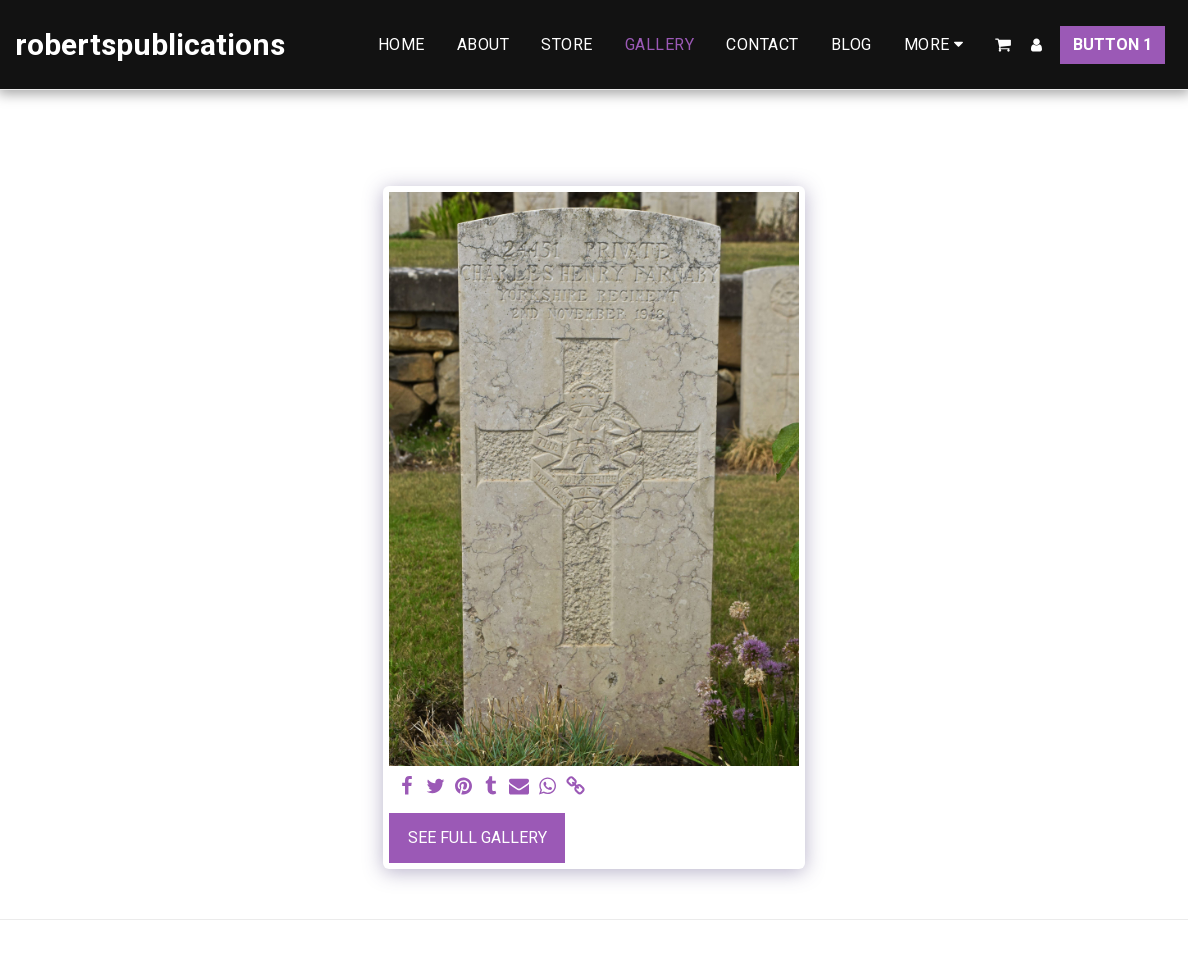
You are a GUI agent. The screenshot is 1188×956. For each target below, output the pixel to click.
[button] (1003, 45)
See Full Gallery (477, 837)
